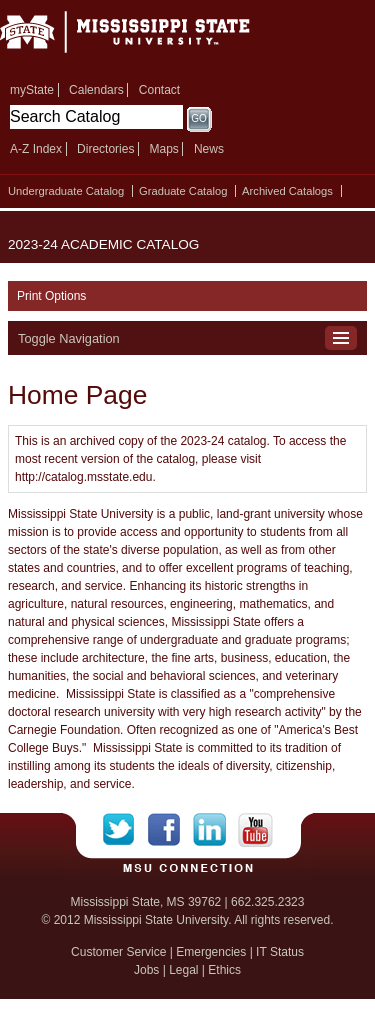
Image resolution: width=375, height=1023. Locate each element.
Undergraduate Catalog (66, 191)
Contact (159, 90)
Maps (163, 149)
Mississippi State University (150, 38)
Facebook (170, 830)
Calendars (96, 90)
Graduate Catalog (183, 191)
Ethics (224, 970)
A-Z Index (36, 149)
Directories (105, 149)
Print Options (51, 296)
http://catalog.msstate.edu (83, 477)
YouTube (255, 830)
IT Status (280, 952)
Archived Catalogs (287, 191)
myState (32, 90)
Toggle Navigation (69, 338)
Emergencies (211, 952)
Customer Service (118, 952)
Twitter (125, 830)
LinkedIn (215, 830)
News (209, 149)
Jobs (146, 970)
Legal (183, 970)
